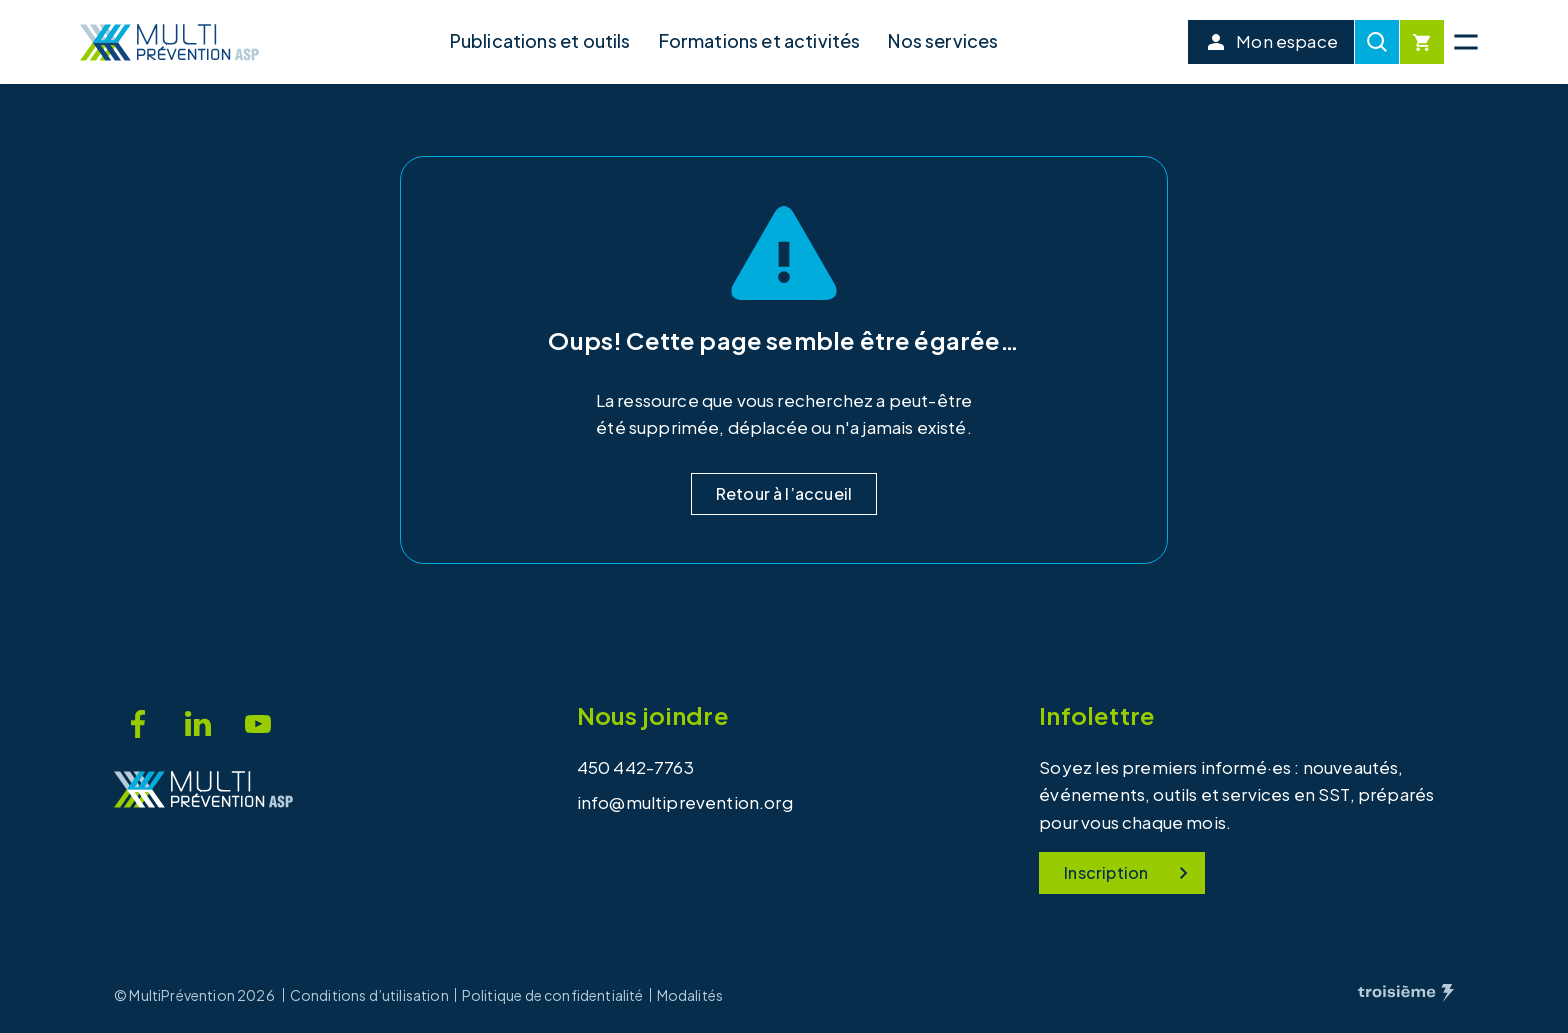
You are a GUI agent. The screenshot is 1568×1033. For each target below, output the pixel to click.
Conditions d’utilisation (369, 995)
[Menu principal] (1466, 42)
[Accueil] (170, 42)
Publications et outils (540, 40)
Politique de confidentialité (553, 995)
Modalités (690, 995)
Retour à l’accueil (784, 493)
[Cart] (1422, 42)
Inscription (1130, 873)
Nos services (943, 40)
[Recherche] (1377, 42)
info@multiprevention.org (685, 802)
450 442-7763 (635, 767)
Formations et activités (760, 40)
